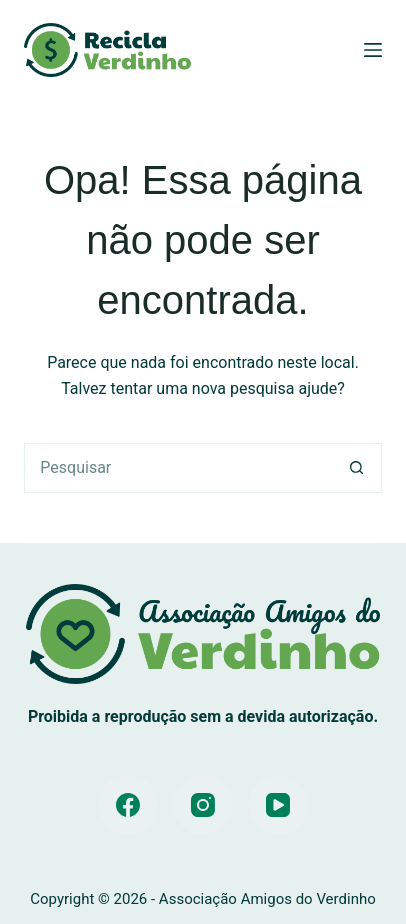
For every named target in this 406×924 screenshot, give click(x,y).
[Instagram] (203, 805)
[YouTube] (278, 805)
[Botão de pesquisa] (357, 468)
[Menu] (373, 50)
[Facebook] (128, 805)
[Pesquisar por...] (177, 468)
